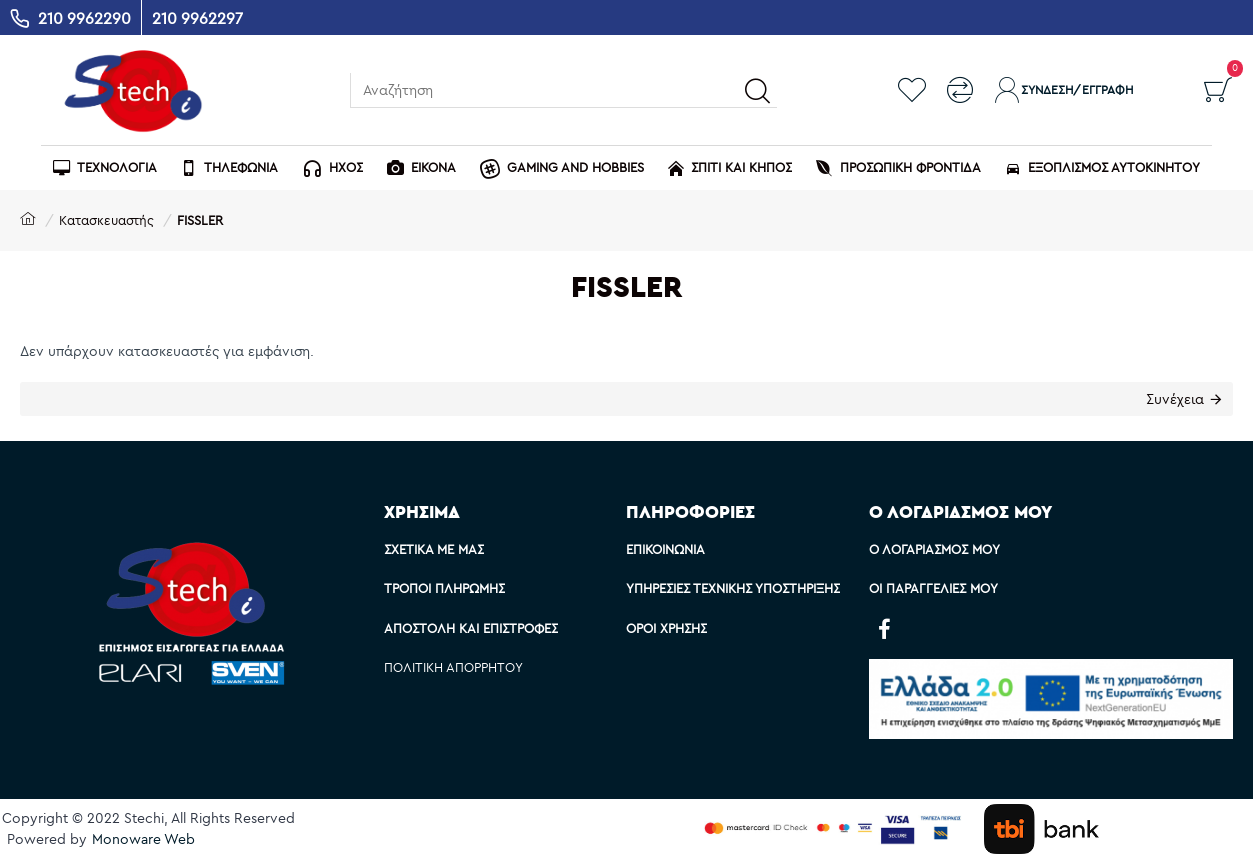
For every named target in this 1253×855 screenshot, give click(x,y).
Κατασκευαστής (106, 220)
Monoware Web (143, 839)
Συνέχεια (1175, 399)
